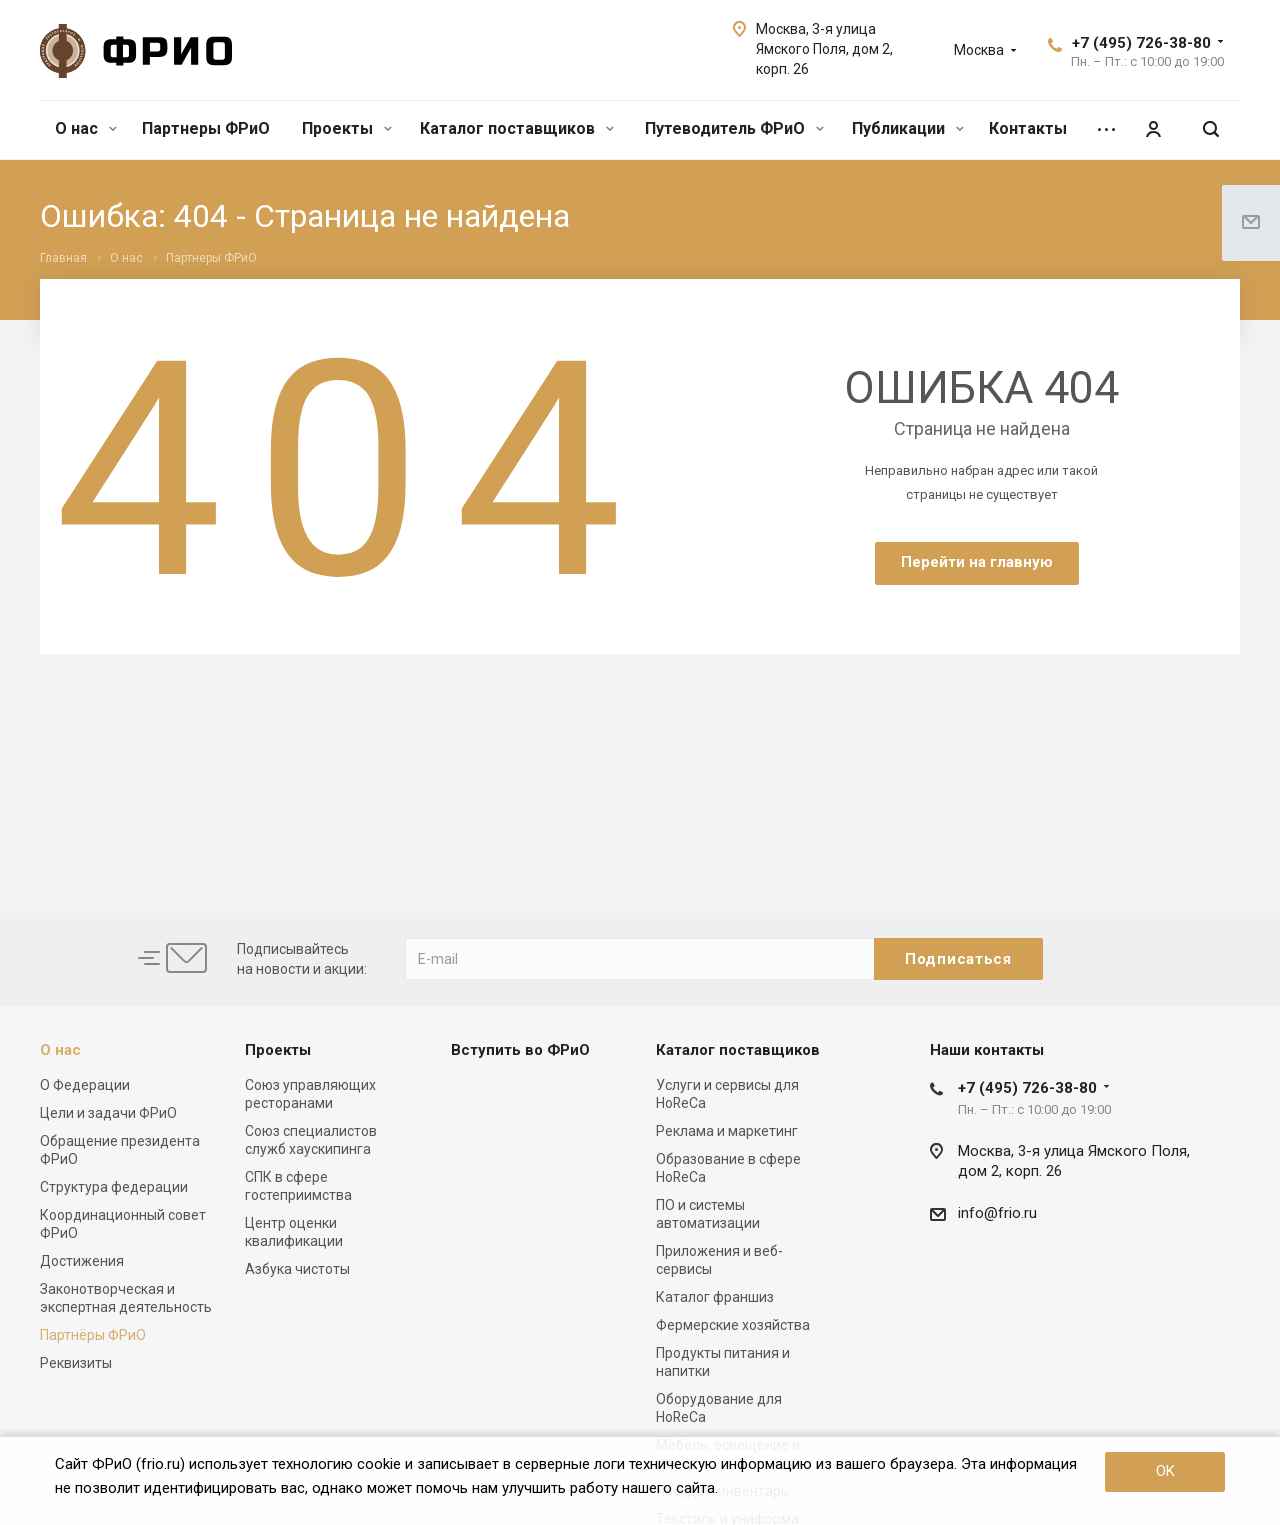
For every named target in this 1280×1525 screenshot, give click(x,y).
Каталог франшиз (715, 1297)
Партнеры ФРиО (206, 128)
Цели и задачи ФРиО (108, 1113)
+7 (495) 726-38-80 (1141, 43)
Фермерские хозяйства (733, 1325)
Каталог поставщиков (517, 128)
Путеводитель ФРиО (734, 128)
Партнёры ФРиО (93, 1335)
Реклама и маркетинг (727, 1131)
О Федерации (85, 1085)
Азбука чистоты (297, 1269)
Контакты (1028, 128)
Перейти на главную (977, 562)
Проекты (347, 128)
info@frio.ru (997, 1213)
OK (1165, 1471)
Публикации (908, 128)
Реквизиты (76, 1363)
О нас (86, 128)
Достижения (82, 1261)
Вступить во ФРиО (520, 1050)
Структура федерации (114, 1187)
